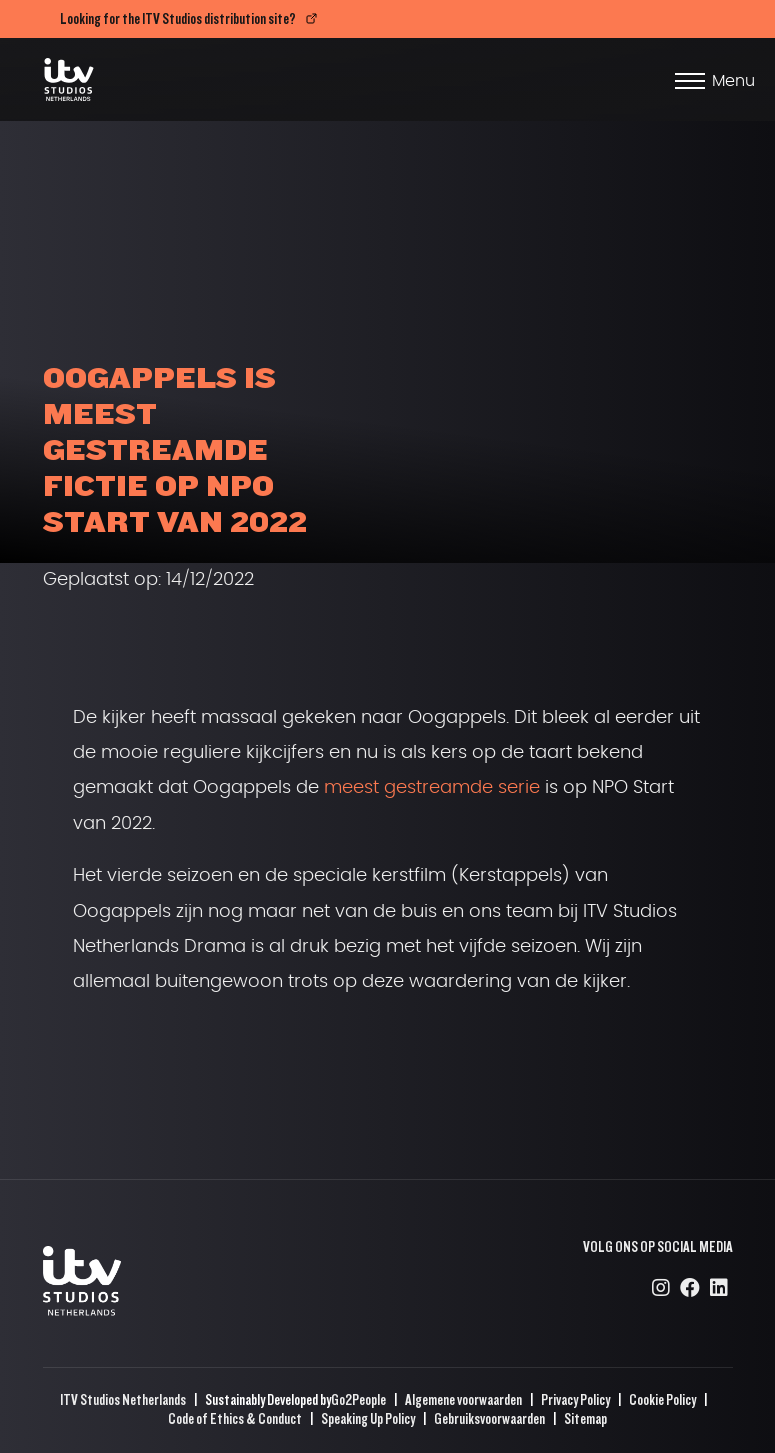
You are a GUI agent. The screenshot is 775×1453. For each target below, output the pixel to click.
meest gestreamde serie (432, 788)
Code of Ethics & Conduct (235, 1418)
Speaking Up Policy (368, 1418)
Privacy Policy (575, 1399)
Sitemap (585, 1418)
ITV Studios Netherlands (123, 1399)
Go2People (358, 1399)
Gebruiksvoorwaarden (489, 1418)
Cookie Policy (662, 1399)
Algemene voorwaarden (463, 1399)
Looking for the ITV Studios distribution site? (178, 18)
